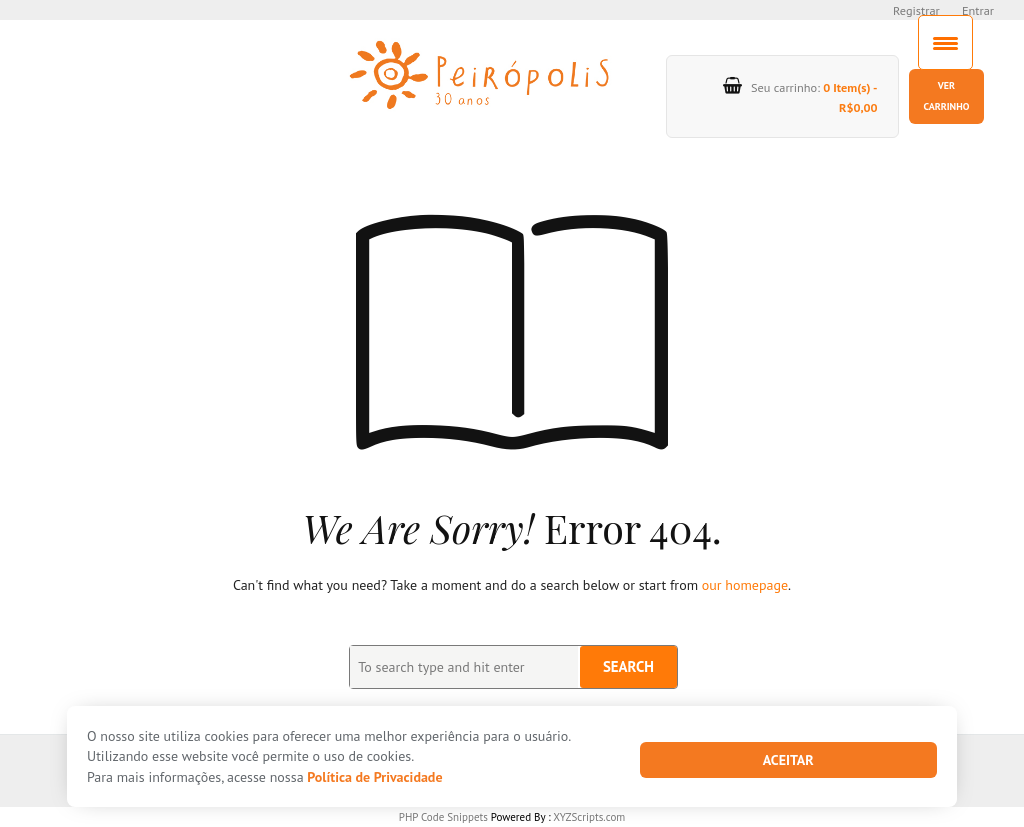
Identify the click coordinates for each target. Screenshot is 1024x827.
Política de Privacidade (374, 777)
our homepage (745, 585)
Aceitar (788, 760)
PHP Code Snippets (443, 817)
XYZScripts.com (589, 817)
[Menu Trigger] (945, 42)
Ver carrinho (946, 95)
